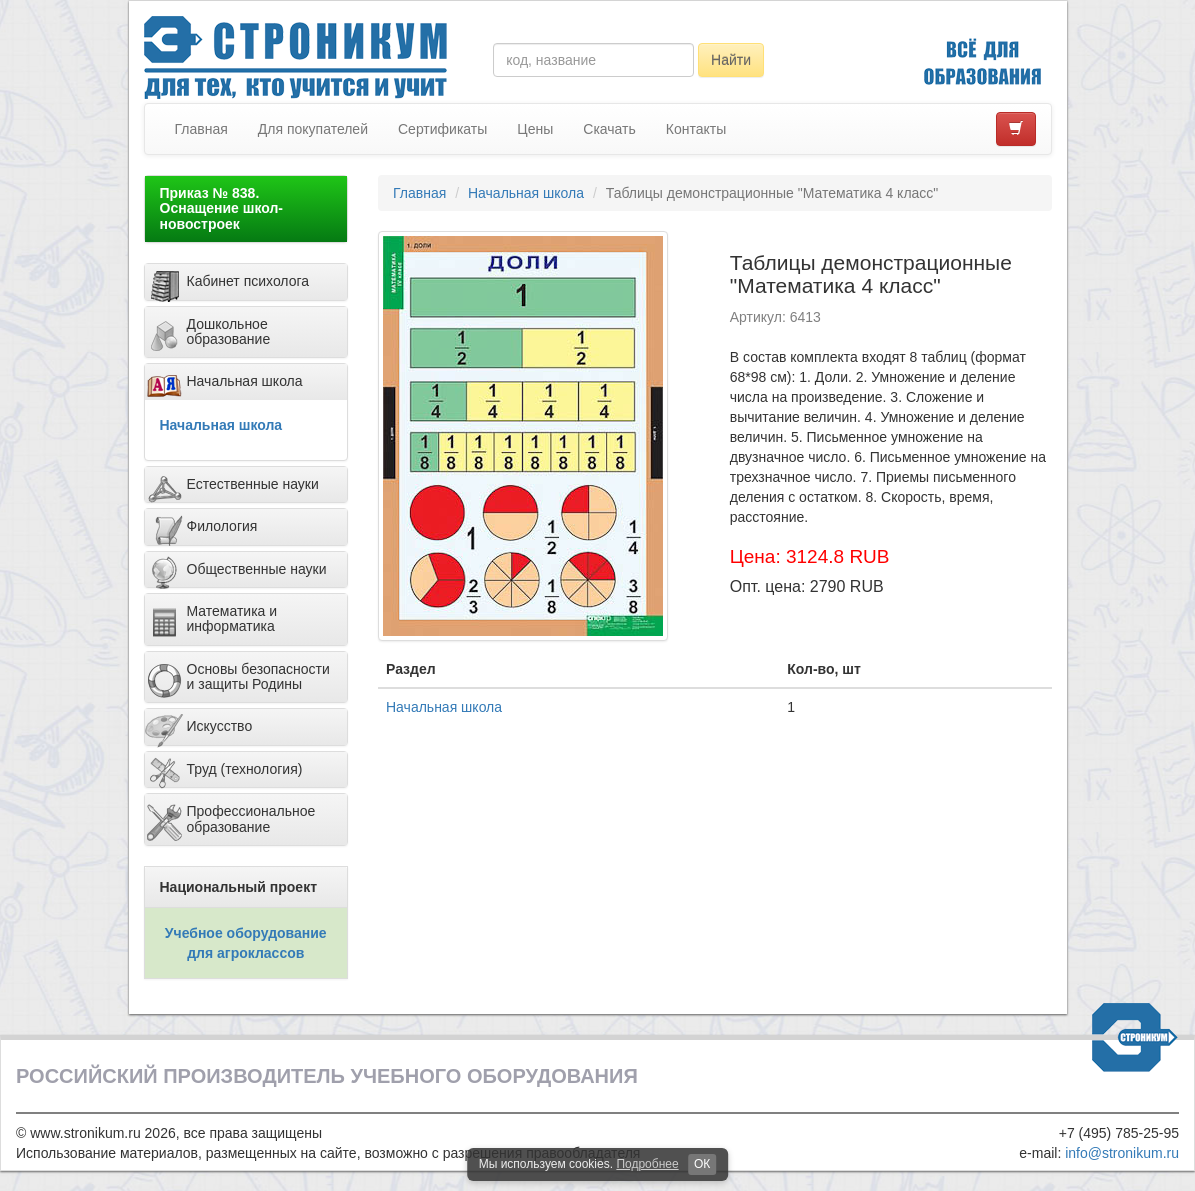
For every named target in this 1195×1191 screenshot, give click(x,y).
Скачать (609, 129)
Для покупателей (313, 129)
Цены (535, 129)
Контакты (696, 129)
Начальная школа (221, 425)
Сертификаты (442, 129)
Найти (731, 60)
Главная (201, 129)
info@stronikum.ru (1122, 1153)
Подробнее (647, 1164)
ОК (702, 1164)
